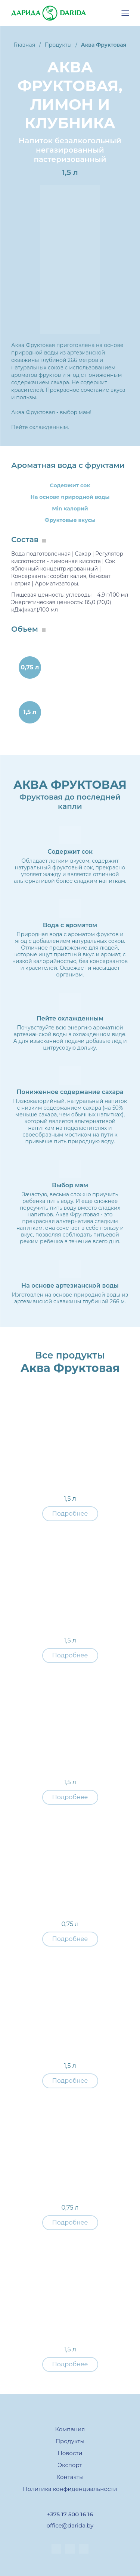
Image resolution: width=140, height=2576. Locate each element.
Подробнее (70, 1513)
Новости (69, 2453)
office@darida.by (70, 2525)
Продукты (70, 2441)
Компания (70, 2429)
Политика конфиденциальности (70, 2488)
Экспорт (70, 2465)
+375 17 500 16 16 (70, 2514)
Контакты (70, 2476)
